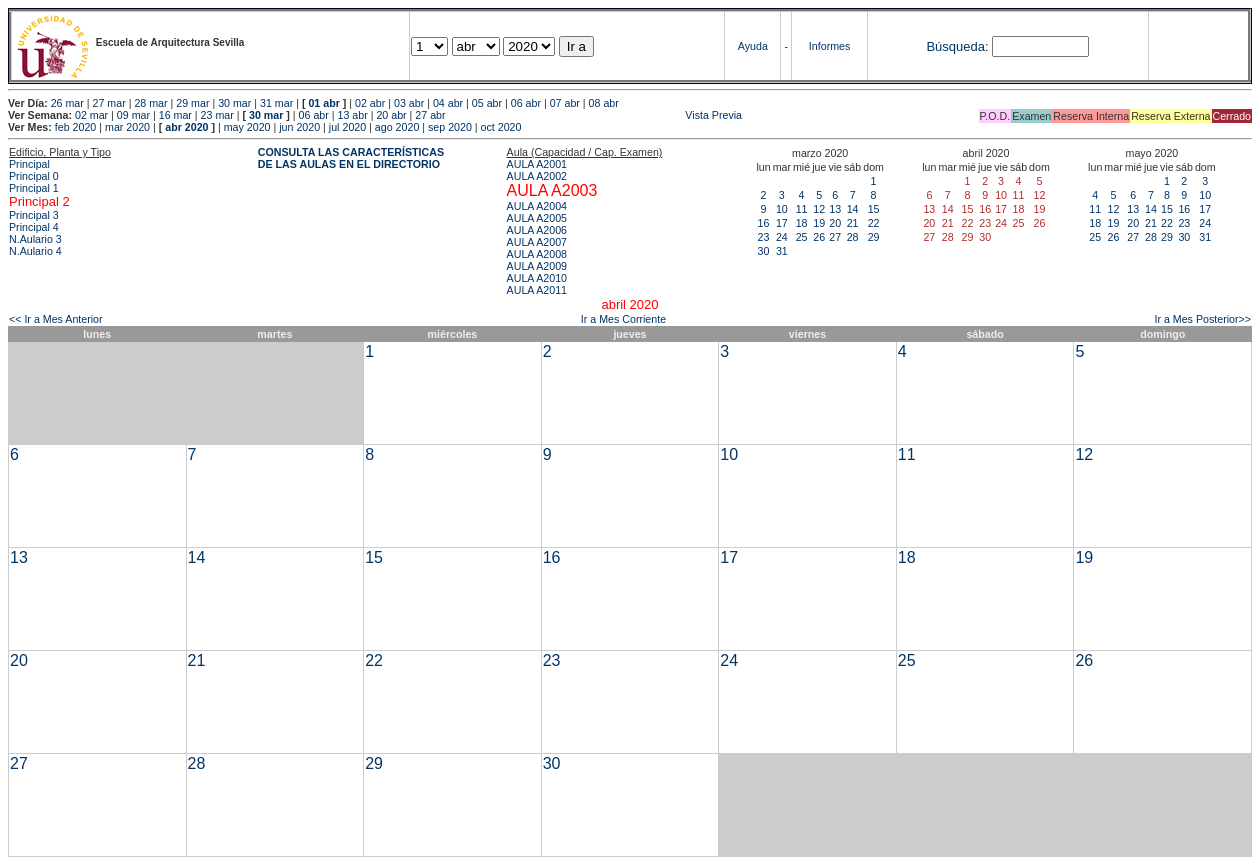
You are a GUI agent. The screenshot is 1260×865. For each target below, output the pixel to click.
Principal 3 (34, 215)
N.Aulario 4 (35, 251)
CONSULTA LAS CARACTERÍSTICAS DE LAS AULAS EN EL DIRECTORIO (351, 158)
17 (782, 223)
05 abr (487, 103)
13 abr (352, 115)
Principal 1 (34, 188)
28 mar (150, 103)
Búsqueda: (957, 46)
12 (819, 209)
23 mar (217, 115)
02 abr (370, 103)
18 (802, 223)
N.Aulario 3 (37, 239)
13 (835, 209)
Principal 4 (34, 227)
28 (853, 237)
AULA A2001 (537, 164)
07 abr (565, 103)
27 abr (430, 115)
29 (874, 237)
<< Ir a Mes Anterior (56, 319)
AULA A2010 (537, 278)
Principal (29, 164)
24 (782, 237)
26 (819, 237)
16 (764, 223)
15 (874, 209)
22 (874, 223)
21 (853, 223)
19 (819, 223)
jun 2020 (299, 127)
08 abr (604, 103)
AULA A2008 (537, 254)
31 (782, 251)
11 (802, 209)
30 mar (234, 103)
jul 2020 (347, 127)
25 (802, 237)
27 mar (109, 103)
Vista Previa (596, 115)
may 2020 (247, 127)
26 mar (67, 103)
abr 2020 (186, 127)
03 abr (409, 103)
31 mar (276, 103)
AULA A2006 (537, 230)
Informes (829, 46)
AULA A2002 (537, 176)
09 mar (133, 115)
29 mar (192, 103)
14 (853, 209)
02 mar (91, 115)
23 (764, 237)
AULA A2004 (537, 206)
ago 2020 (397, 127)
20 (835, 223)
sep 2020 (450, 127)
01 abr (323, 103)
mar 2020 (127, 127)
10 (782, 209)
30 (764, 251)
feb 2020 (75, 127)
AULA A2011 (537, 290)
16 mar (175, 115)
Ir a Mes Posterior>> (1202, 319)
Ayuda (753, 46)
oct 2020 (501, 127)
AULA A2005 (537, 218)
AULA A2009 (537, 266)
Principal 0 (34, 176)
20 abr (391, 115)
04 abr (448, 103)
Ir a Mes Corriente (623, 319)
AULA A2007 (537, 242)
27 (835, 237)
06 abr (526, 103)
